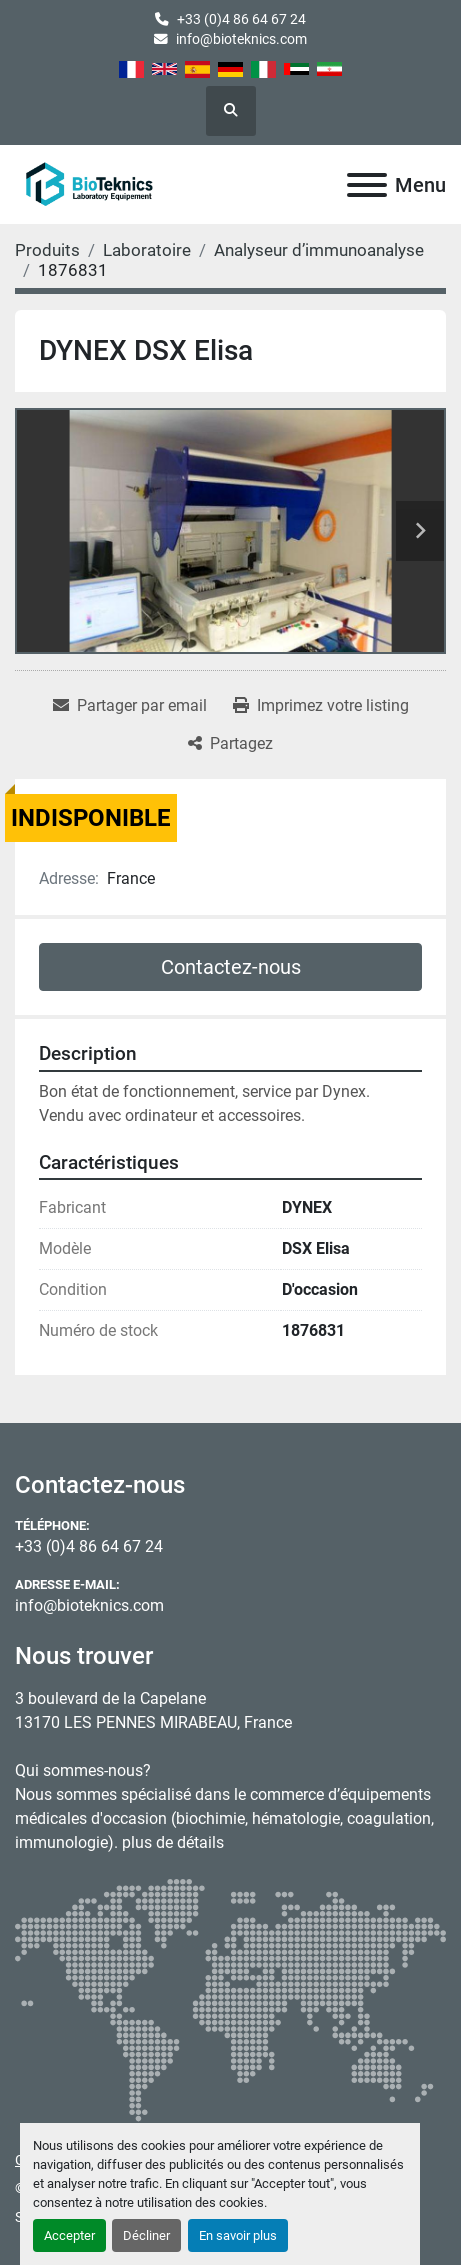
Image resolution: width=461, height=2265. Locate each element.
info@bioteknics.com (241, 39)
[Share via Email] (130, 706)
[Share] (230, 744)
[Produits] (47, 250)
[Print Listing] (321, 706)
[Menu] (367, 185)
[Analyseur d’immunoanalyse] (319, 250)
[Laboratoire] (147, 250)
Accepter (69, 2235)
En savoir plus (238, 2235)
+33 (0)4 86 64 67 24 (241, 19)
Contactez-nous (231, 967)
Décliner (146, 2235)
